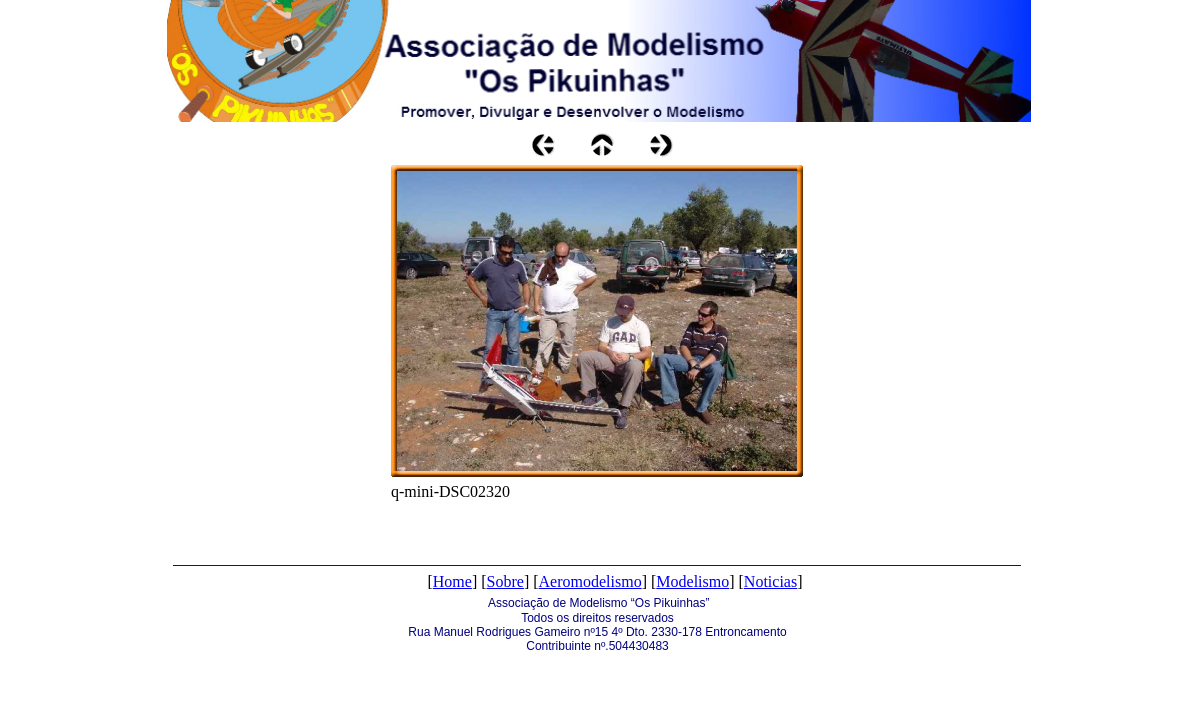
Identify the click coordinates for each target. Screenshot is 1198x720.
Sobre (505, 581)
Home (452, 581)
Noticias (770, 581)
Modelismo (692, 581)
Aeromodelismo (590, 581)
